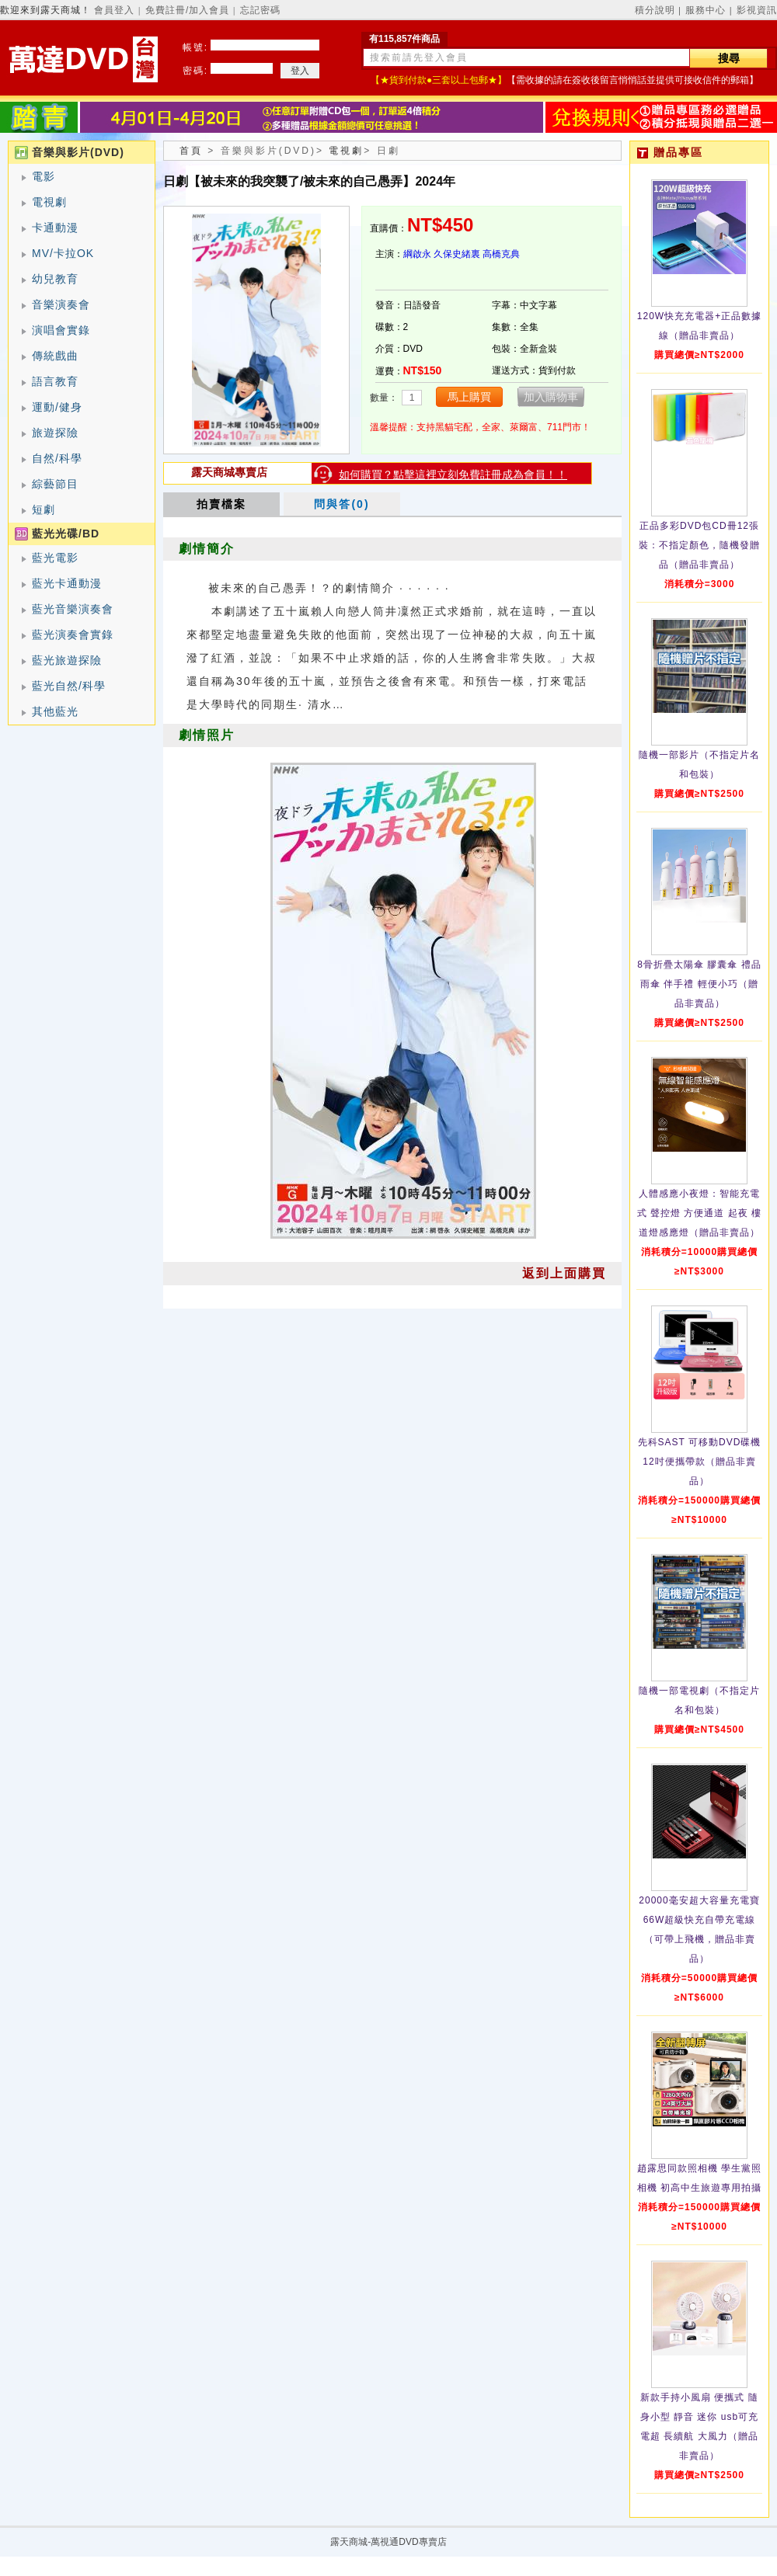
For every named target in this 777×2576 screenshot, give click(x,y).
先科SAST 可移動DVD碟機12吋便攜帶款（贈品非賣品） (699, 1461)
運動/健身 (57, 407)
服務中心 (705, 10)
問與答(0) (341, 504)
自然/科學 (57, 458)
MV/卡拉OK (63, 253)
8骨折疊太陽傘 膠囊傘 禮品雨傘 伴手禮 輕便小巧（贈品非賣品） (699, 984)
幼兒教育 (55, 279)
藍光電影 (55, 557)
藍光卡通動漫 (67, 583)
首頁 (191, 150)
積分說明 (655, 10)
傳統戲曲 (55, 355)
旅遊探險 (55, 432)
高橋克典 (501, 254)
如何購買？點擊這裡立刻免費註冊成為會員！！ (453, 474)
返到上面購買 (564, 1273)
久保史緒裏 (457, 254)
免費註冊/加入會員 (187, 10)
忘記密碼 (260, 10)
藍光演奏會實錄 (72, 634)
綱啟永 (417, 254)
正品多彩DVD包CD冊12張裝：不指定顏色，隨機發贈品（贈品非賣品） (699, 545)
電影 (43, 176)
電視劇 (49, 202)
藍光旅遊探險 (67, 660)
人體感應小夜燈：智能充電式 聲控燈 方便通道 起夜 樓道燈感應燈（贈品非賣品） (699, 1213)
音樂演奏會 (61, 304)
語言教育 (55, 381)
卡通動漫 (55, 227)
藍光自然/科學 (69, 686)
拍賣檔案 (221, 504)
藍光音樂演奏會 (72, 609)
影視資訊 (757, 10)
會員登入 (114, 10)
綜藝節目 (55, 484)
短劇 (43, 509)
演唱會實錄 (61, 330)
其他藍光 (55, 711)
